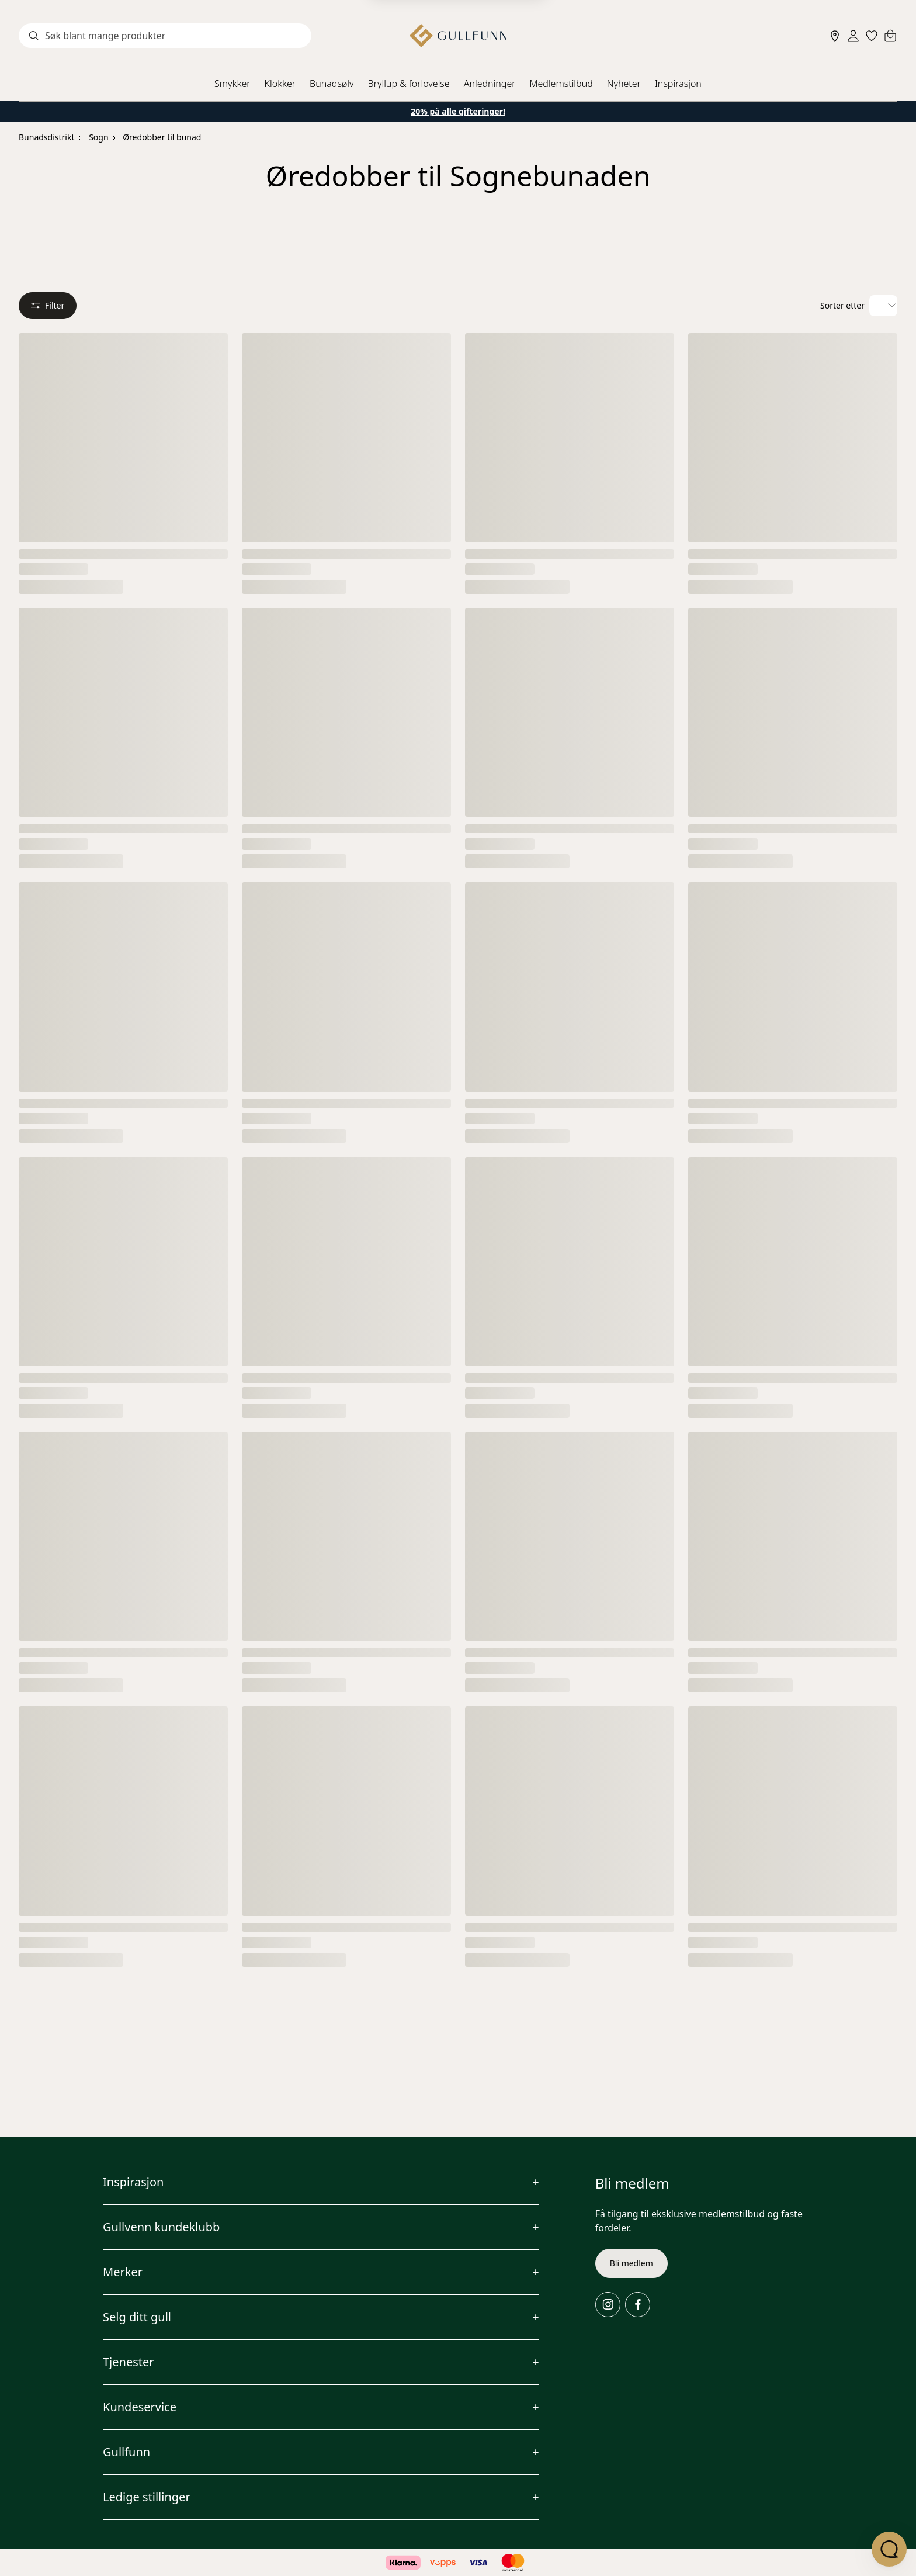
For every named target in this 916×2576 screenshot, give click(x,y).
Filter (47, 305)
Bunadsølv (331, 83)
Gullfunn (126, 2452)
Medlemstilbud (561, 83)
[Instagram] (608, 2304)
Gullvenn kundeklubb (161, 2227)
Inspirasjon (678, 83)
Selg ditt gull (137, 2317)
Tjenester (128, 2362)
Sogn (98, 137)
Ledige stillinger (146, 2497)
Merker (123, 2272)
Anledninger (490, 83)
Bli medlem (631, 2263)
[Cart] (890, 36)
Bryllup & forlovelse (409, 83)
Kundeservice (139, 2407)
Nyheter (624, 83)
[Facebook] (637, 2304)
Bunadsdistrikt (46, 137)
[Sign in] (853, 36)
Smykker (232, 83)
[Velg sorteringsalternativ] (883, 305)
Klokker (280, 83)
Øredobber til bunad (162, 137)
